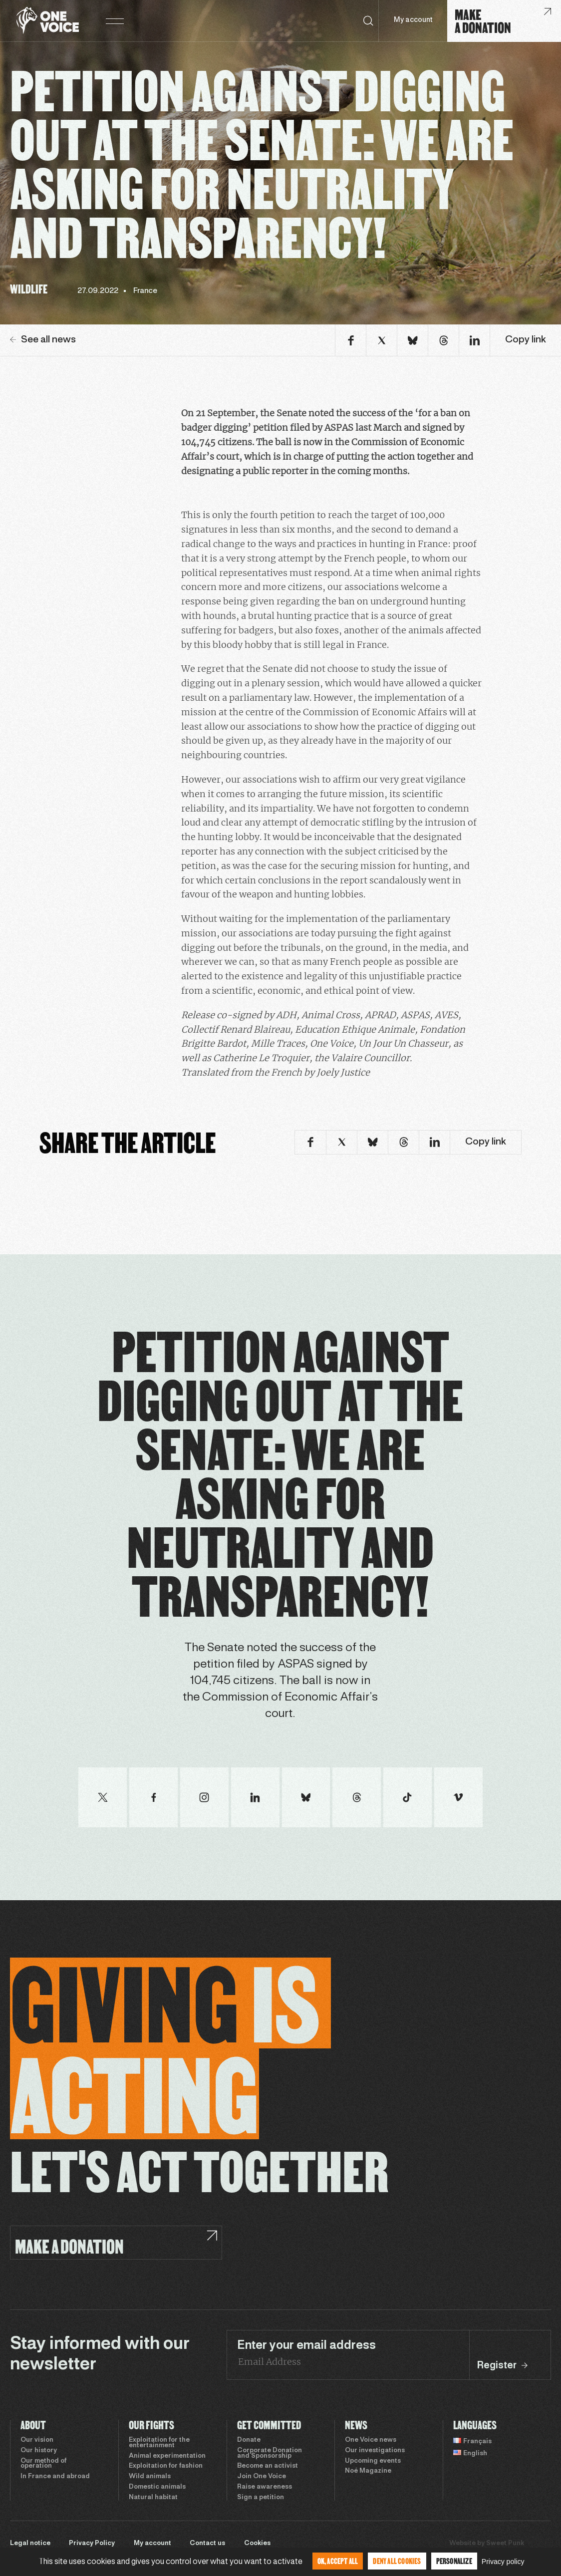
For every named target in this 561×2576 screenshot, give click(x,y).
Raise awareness (264, 2487)
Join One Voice (261, 2477)
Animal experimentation (167, 2456)
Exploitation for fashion (166, 2466)
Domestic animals (157, 2487)
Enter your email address (306, 2345)
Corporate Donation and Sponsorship (269, 2453)
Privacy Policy (92, 2544)
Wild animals (150, 2477)
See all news (43, 339)
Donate (249, 2440)
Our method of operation (43, 2464)
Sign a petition (260, 2498)
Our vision (36, 2440)
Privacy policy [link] (503, 2562)
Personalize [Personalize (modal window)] (454, 2561)
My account (413, 20)
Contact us (207, 2544)
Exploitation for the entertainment (159, 2443)
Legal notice (30, 2544)
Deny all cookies (397, 2561)
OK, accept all (337, 2561)
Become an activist (267, 2466)
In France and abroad (55, 2477)
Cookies (257, 2544)
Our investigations (375, 2451)
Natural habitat (153, 2498)
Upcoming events (373, 2461)
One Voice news (370, 2440)
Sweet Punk (505, 2544)
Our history (38, 2451)
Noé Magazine (368, 2471)
